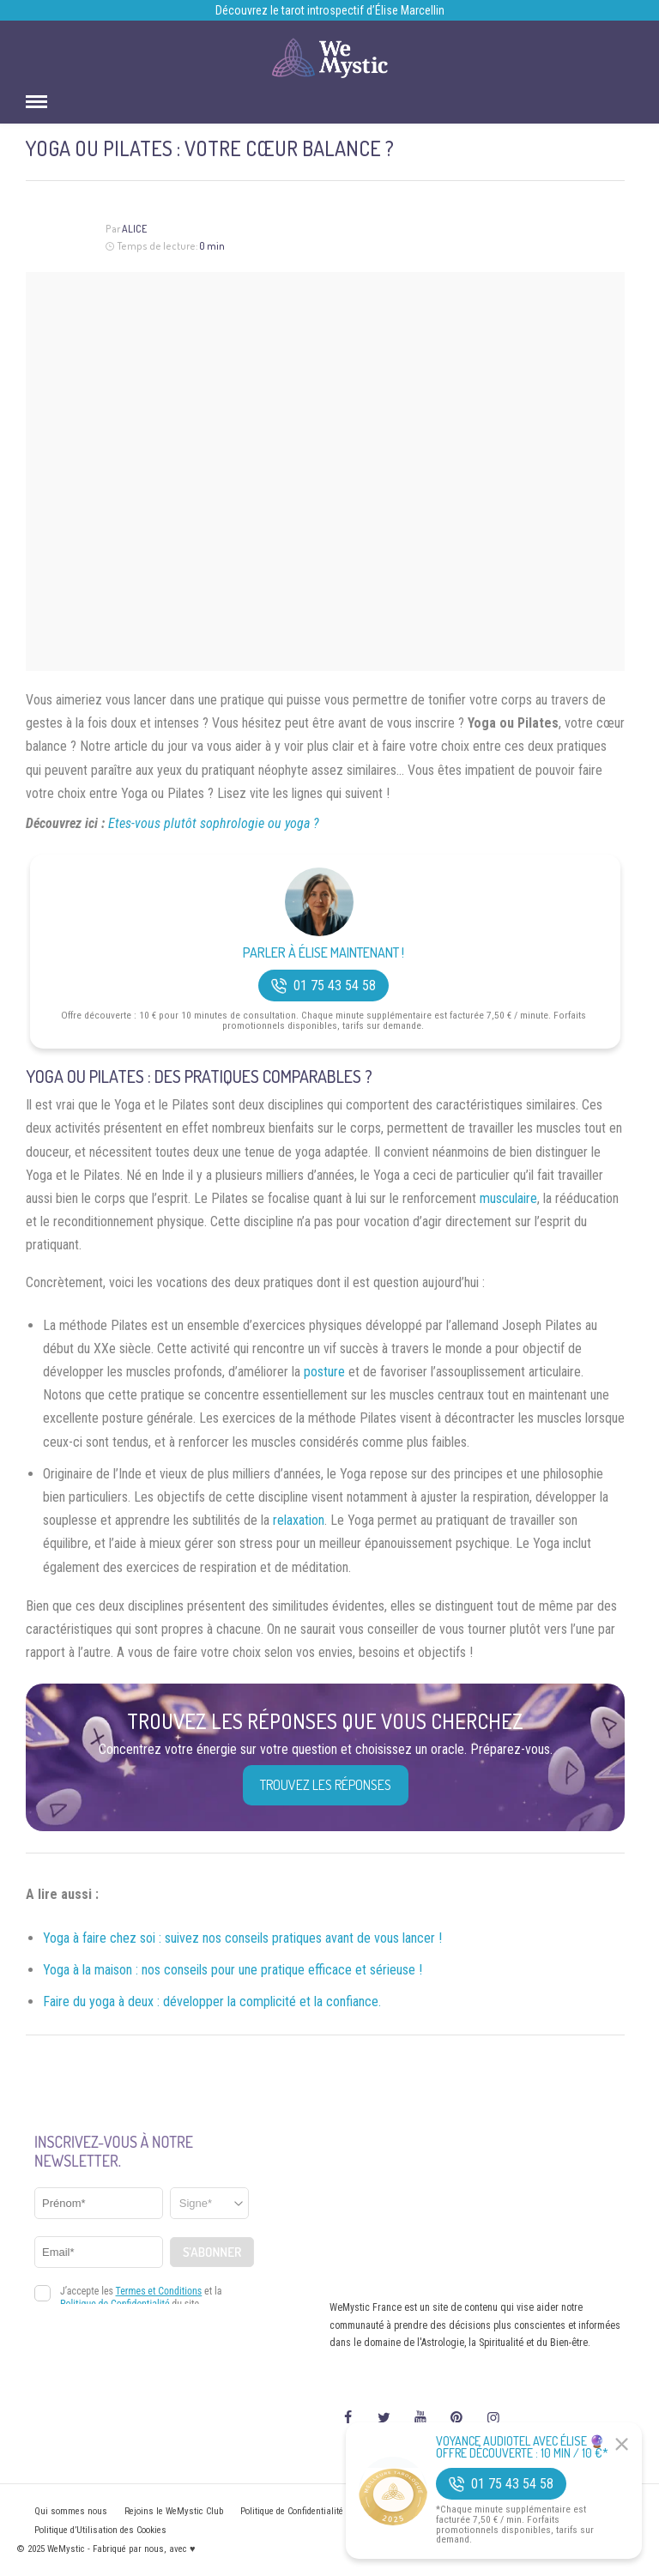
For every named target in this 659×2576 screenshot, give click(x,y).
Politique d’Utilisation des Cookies (100, 2530)
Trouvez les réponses (325, 1784)
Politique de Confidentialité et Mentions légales (331, 2511)
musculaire (508, 1198)
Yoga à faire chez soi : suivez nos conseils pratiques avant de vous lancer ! (242, 1938)
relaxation (298, 1520)
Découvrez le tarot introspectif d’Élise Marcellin (329, 10)
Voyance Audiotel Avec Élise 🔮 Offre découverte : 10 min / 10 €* (522, 2447)
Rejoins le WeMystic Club (173, 2511)
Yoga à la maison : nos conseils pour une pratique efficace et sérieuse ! (232, 1970)
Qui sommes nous (70, 2511)
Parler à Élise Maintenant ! (323, 953)
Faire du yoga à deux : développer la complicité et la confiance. (212, 2001)
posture (324, 1372)
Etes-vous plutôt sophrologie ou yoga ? (213, 823)
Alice (134, 228)
